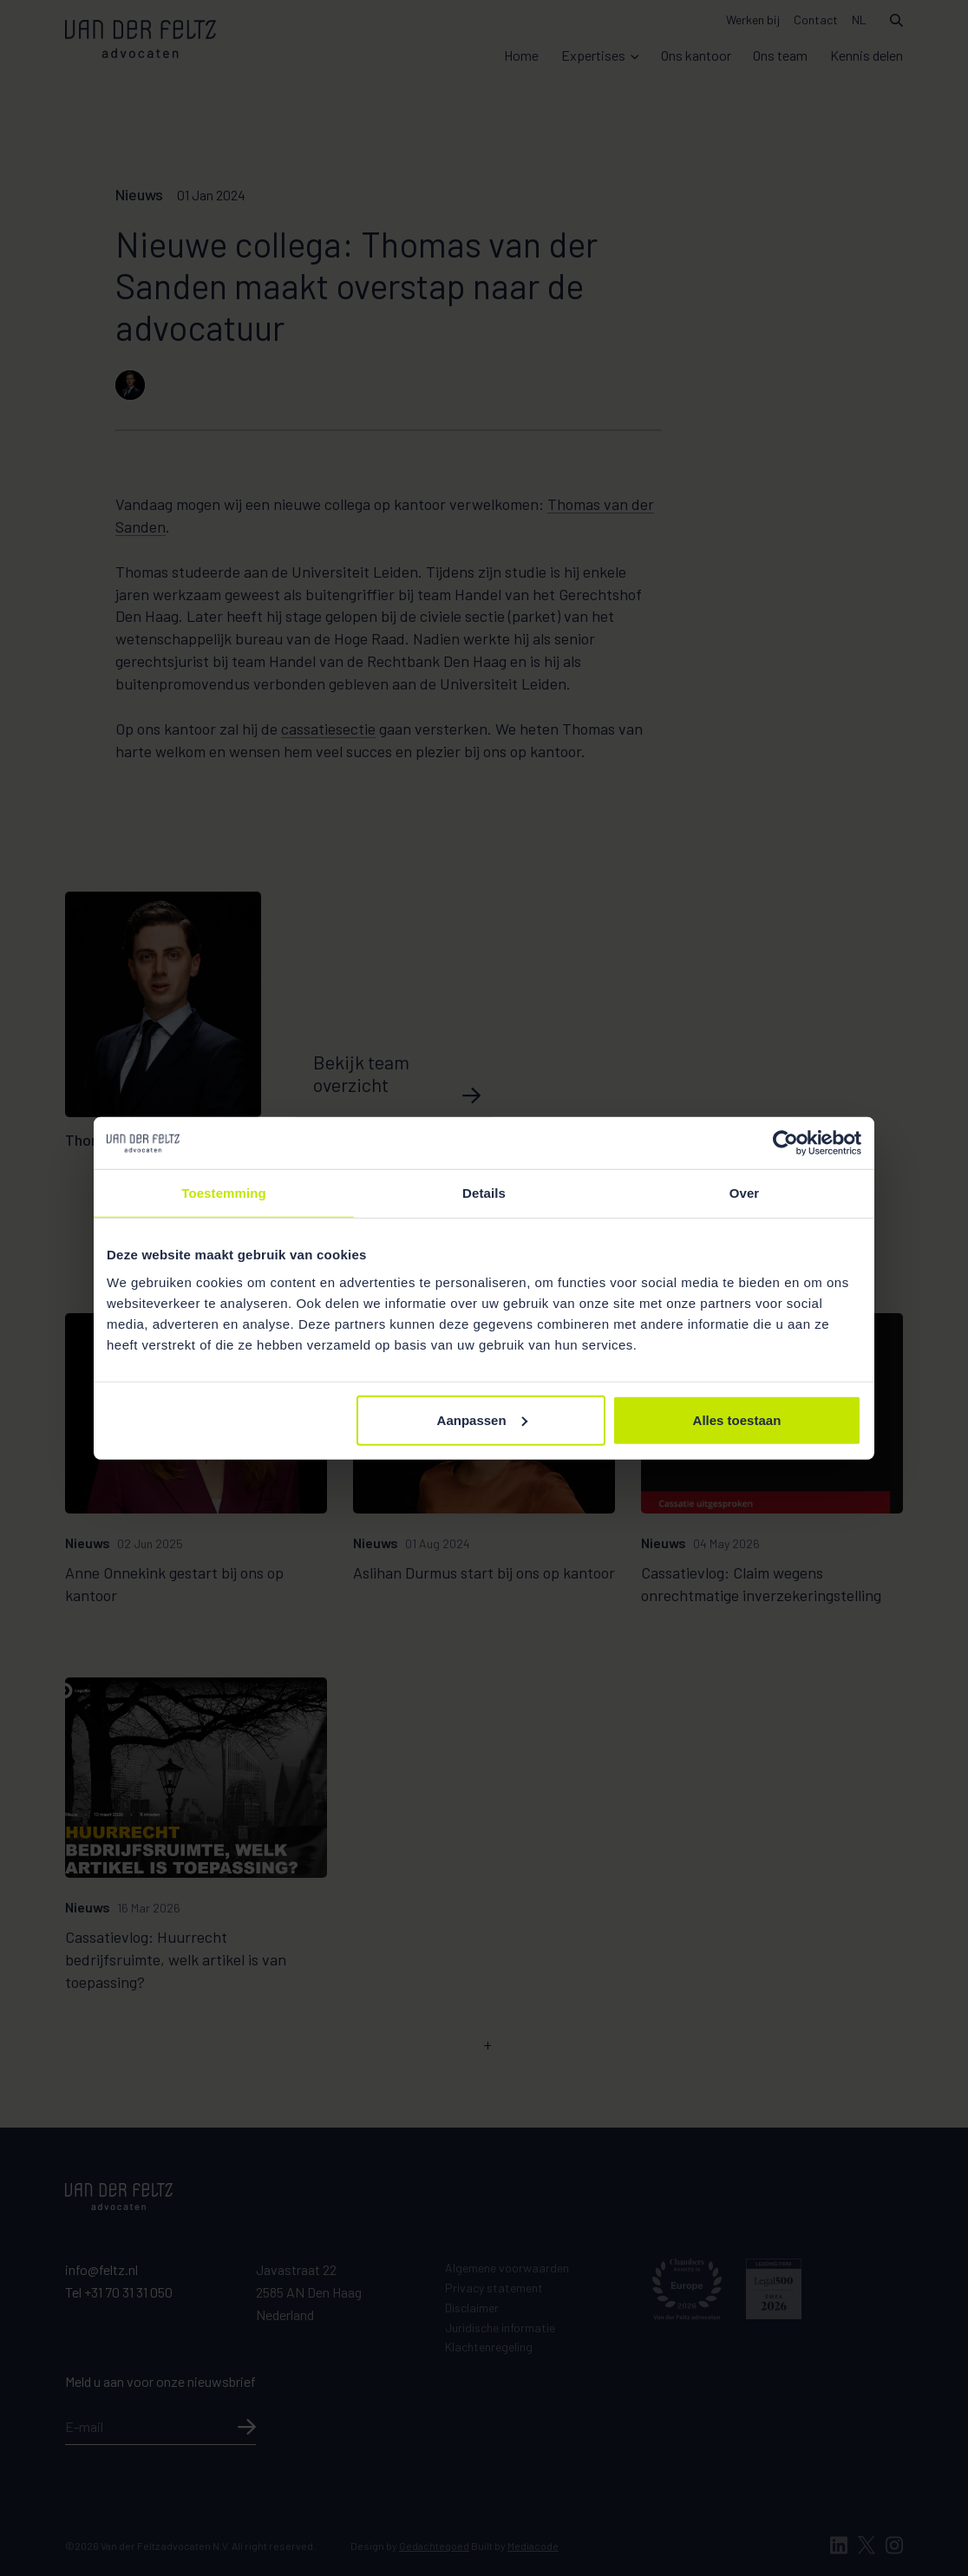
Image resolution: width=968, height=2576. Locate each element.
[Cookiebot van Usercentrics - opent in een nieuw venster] (785, 1143)
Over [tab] (744, 1193)
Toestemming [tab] (223, 1193)
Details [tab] (484, 1193)
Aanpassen (482, 1419)
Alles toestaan (737, 1419)
